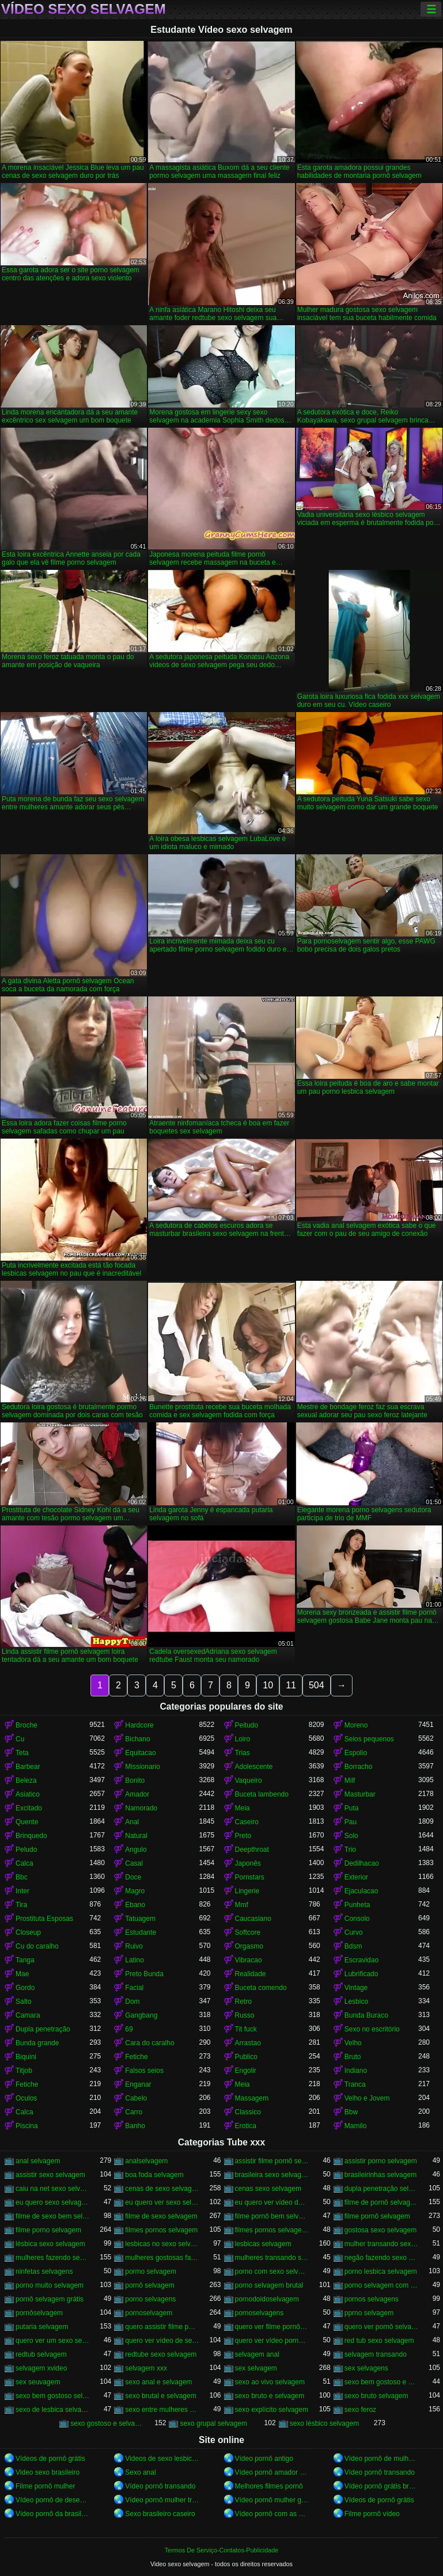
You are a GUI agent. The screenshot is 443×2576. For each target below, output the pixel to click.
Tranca (355, 2084)
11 (291, 1685)
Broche (26, 1725)
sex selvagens (366, 2368)
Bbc (22, 1877)
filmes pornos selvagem (161, 2230)
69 (128, 2029)
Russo (245, 2015)
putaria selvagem (42, 2327)
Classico (248, 2112)
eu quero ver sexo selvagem (162, 2202)
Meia (242, 1808)
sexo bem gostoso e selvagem (381, 2382)
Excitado (29, 1808)
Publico (246, 2057)
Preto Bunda (144, 1974)
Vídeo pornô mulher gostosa (272, 2500)
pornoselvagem (148, 2313)
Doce (133, 1877)
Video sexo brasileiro (47, 2472)
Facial (134, 1988)
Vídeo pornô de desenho (52, 2500)
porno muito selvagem (50, 2285)
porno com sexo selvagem (272, 2271)
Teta (22, 1753)
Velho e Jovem (367, 2098)
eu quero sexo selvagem (52, 2202)
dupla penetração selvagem (381, 2189)
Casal (134, 1863)
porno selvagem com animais (381, 2285)
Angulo (135, 1850)
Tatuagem (140, 1919)
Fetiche (136, 2057)
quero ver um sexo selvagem (52, 2341)
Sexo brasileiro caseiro (160, 2514)
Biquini (26, 2057)
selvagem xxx (146, 2368)
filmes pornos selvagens (272, 2230)
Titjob (24, 2071)
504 (316, 1685)
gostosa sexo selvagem (380, 2230)
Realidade (250, 1974)
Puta (351, 1808)
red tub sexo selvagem (379, 2341)
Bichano (137, 1739)
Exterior (356, 1877)
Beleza (26, 1780)
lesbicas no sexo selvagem (162, 2244)
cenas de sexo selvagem (162, 2189)
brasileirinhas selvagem (380, 2175)
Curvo (353, 1932)
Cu (20, 1739)
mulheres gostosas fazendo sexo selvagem (162, 2258)
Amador (137, 1794)
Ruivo (134, 1946)
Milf (349, 1780)
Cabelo (136, 2098)
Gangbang (141, 2015)
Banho (135, 2126)
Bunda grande (37, 2043)
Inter (22, 1891)
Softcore (248, 1932)
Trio (350, 1850)
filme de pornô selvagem (381, 2202)
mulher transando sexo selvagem (381, 2244)
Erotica (245, 2126)
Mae (22, 1974)
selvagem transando (375, 2354)
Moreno (356, 1725)
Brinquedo (31, 1836)
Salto (23, 2001)
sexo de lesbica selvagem (52, 2410)
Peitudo (247, 1725)
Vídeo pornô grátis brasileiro (381, 2486)
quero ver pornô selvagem (381, 2327)
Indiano (355, 2071)
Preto (243, 1836)
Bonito (135, 1780)
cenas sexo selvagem (268, 2189)
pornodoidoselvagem (267, 2299)
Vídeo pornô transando (379, 2472)
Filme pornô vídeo (372, 2514)
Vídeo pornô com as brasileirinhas (272, 2514)
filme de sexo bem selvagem (52, 2216)
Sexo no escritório (372, 2029)
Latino (134, 1960)
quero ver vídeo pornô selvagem (272, 2341)
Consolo (357, 1919)
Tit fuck (246, 2029)
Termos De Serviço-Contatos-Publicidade (221, 2550)
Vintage (356, 1988)
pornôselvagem (39, 2313)
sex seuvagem (38, 2382)
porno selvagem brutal (269, 2285)
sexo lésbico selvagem (324, 2423)
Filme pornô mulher (45, 2486)
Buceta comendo (261, 1988)
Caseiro (247, 1822)
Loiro (243, 1739)
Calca (24, 1863)
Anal (132, 1822)
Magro (135, 1891)
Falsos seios (144, 2071)
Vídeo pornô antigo (264, 2459)
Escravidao (361, 1960)
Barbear (28, 1767)
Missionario (142, 1767)
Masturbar (360, 1794)
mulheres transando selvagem (272, 2258)
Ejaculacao (361, 1891)
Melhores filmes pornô (269, 2486)
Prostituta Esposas (44, 1919)
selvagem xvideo (41, 2368)
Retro (243, 2001)
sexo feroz (360, 2410)
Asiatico (28, 1794)
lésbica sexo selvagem (50, 2244)
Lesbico (356, 2001)
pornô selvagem (149, 2285)
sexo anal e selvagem (158, 2382)
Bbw (351, 2112)
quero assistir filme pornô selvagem (162, 2327)
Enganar (138, 2084)
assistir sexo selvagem (50, 2175)
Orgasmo (249, 1946)
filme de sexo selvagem (161, 2216)
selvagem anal (257, 2354)
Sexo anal (140, 2472)
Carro (133, 2112)
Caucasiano (253, 1919)
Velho (353, 2043)
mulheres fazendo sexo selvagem (52, 2258)
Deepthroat (252, 1850)
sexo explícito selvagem (271, 2410)
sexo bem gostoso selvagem (52, 2396)
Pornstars (249, 1877)
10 (268, 1685)
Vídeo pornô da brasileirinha (52, 2514)
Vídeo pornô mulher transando (162, 2500)
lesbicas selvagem (263, 2244)
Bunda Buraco (366, 2015)
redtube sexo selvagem (160, 2354)
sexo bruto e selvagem (270, 2396)
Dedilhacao (361, 1863)
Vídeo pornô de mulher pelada (381, 2459)
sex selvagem (256, 2368)
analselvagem (146, 2161)
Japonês (248, 1863)
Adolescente (254, 1767)
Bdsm (353, 1946)
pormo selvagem (150, 2271)
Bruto (352, 2057)
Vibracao (248, 1960)
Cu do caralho (37, 1946)
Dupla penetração (43, 2029)
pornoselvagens (259, 2313)
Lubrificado (361, 1974)
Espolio (355, 1753)
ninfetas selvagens (44, 2271)
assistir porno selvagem (380, 2161)
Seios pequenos (369, 1739)
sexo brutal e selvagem (160, 2396)
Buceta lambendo (262, 1794)
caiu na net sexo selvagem (52, 2189)
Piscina (27, 2126)
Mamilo (355, 2126)
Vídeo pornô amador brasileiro (272, 2472)
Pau (350, 1822)
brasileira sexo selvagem (272, 2175)
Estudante (140, 1932)
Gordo (25, 1988)
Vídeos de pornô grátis (50, 2459)
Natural (136, 1836)
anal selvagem (38, 2161)
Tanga (25, 1960)
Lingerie (247, 1891)
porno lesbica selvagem (380, 2271)
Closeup (28, 1932)
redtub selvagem (41, 2354)
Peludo (26, 1850)
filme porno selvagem (48, 2230)
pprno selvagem (368, 2313)
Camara (28, 2015)
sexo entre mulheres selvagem (162, 2410)
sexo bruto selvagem (376, 2396)
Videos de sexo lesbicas (162, 2459)
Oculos (26, 2098)
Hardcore (139, 1725)
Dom (132, 2001)
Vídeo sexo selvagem (83, 9)
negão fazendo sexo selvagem (381, 2258)
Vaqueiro (248, 1780)
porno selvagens (150, 2299)
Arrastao (248, 2043)
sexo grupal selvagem (213, 2423)
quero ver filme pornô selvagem (272, 2327)
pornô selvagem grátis (50, 2299)
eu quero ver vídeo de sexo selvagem (272, 2202)
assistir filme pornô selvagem (272, 2161)
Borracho (358, 1767)
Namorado (141, 1808)
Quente (27, 1822)
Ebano (135, 1905)
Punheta (357, 1905)
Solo (351, 1836)
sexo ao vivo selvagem (270, 2382)
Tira (21, 1905)
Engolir (245, 2071)
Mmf (241, 1905)
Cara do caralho (149, 2043)
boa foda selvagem (154, 2175)
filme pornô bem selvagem (272, 2216)
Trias (242, 1753)
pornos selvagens (371, 2299)
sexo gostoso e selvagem (107, 2423)
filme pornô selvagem (377, 2216)
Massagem (252, 2098)
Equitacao (140, 1753)
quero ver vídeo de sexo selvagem (162, 2341)
